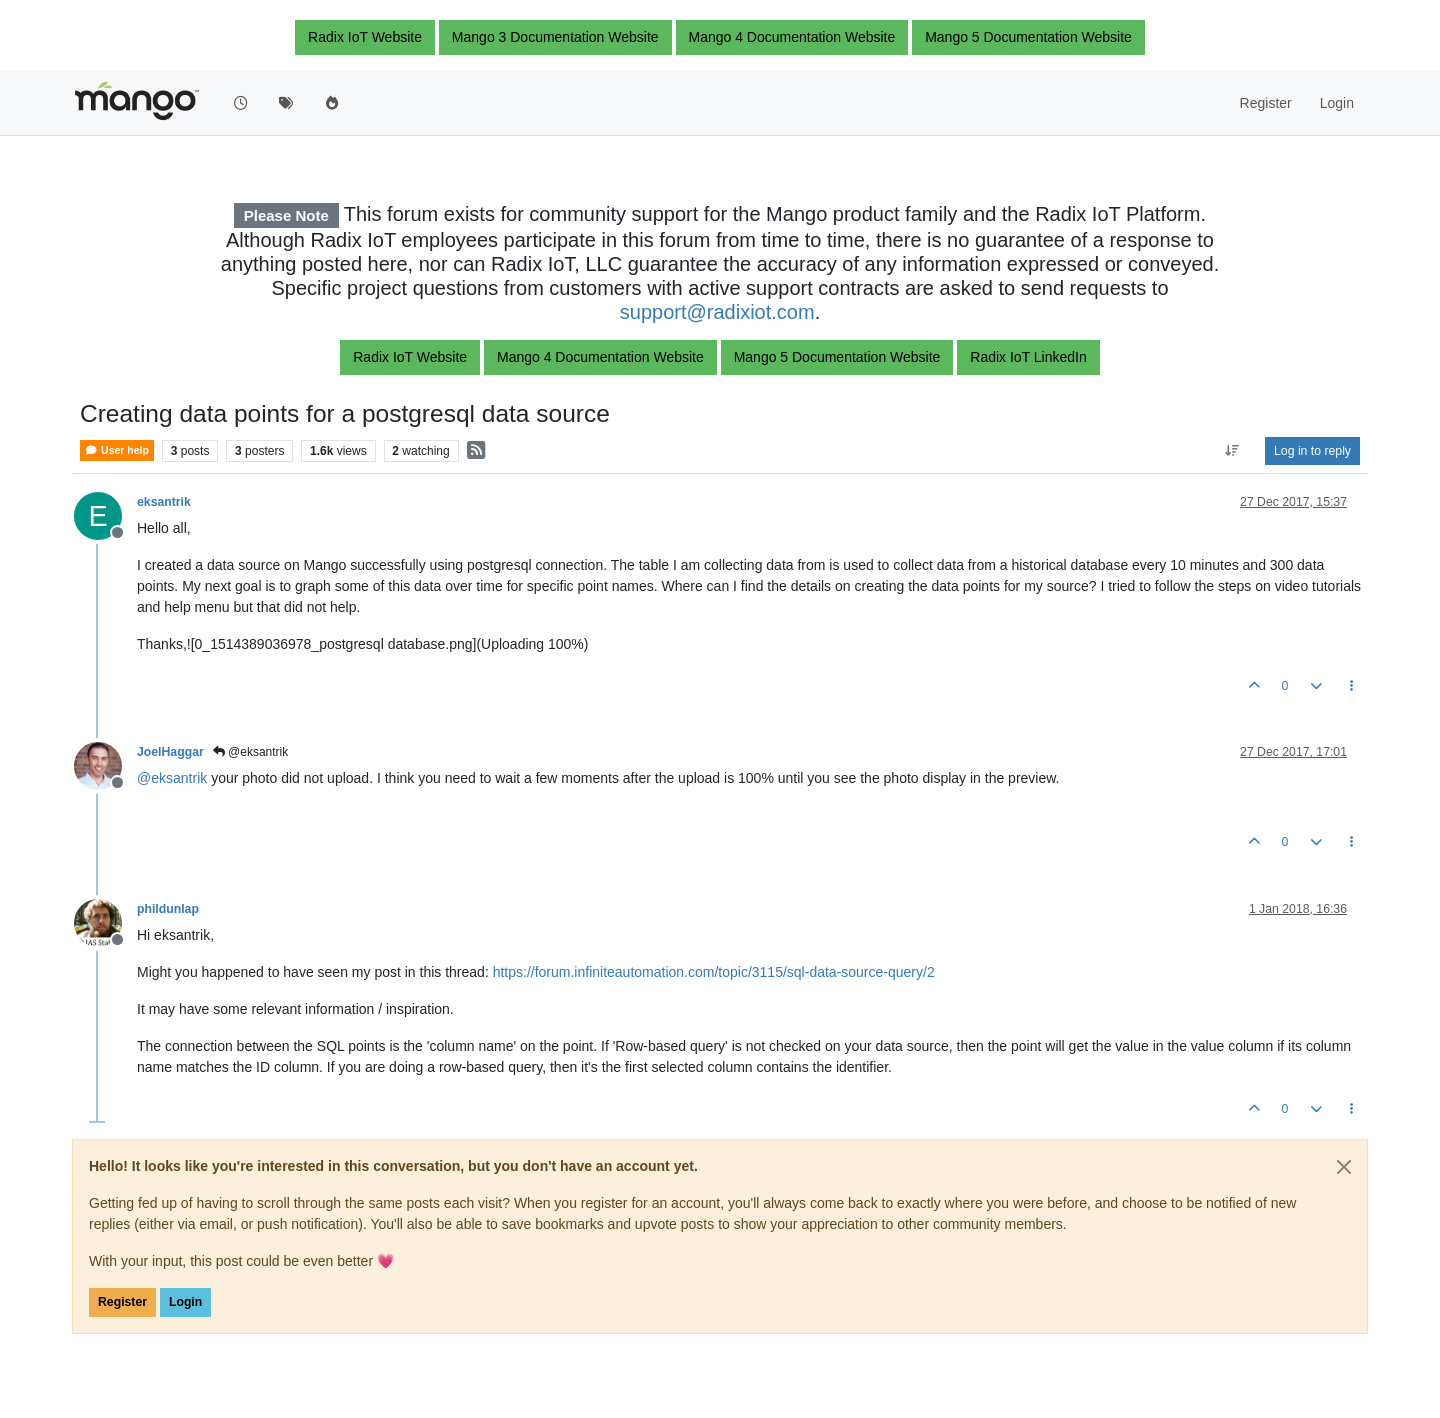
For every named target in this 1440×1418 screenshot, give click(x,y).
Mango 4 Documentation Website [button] (792, 37)
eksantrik (164, 502)
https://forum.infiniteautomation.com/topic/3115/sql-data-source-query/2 (714, 972)
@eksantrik (251, 752)
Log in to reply (1312, 451)
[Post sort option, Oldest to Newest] (1232, 451)
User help (117, 450)
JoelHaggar (170, 752)
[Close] (1344, 1167)
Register (122, 1302)
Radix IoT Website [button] (365, 37)
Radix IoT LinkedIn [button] (1028, 357)
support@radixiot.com (717, 312)
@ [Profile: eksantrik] (172, 778)
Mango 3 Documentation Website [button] (555, 37)
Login (185, 1302)
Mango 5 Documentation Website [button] (1028, 37)
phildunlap (168, 909)
